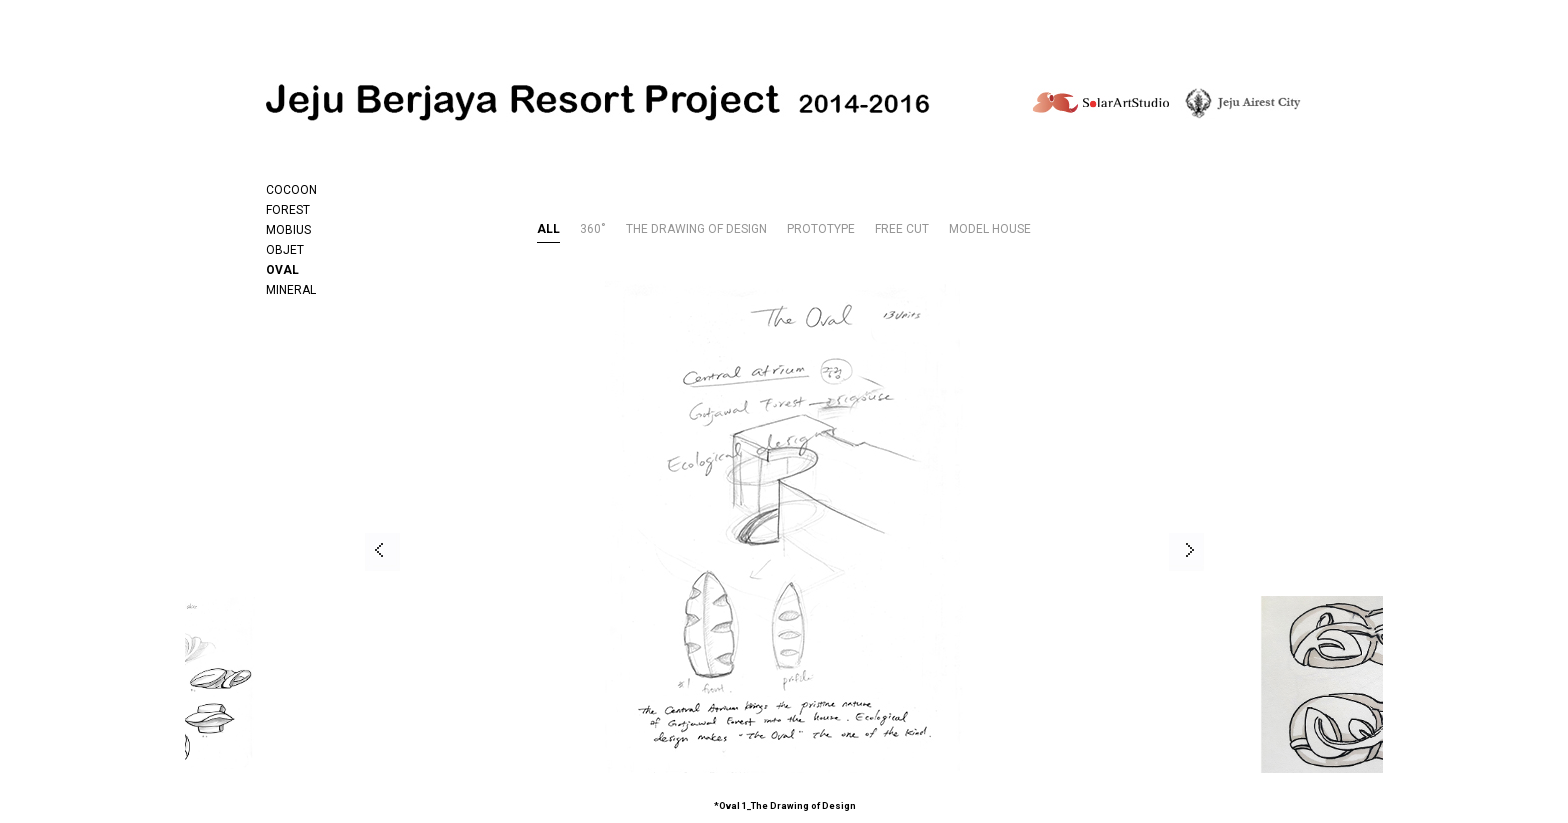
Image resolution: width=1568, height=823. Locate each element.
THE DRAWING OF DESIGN (696, 229)
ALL (548, 229)
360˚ (593, 229)
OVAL (282, 270)
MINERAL (291, 290)
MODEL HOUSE (990, 229)
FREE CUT (902, 229)
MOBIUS (288, 230)
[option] (697, 551)
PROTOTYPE (821, 229)
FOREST (288, 210)
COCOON (291, 190)
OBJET (285, 250)
